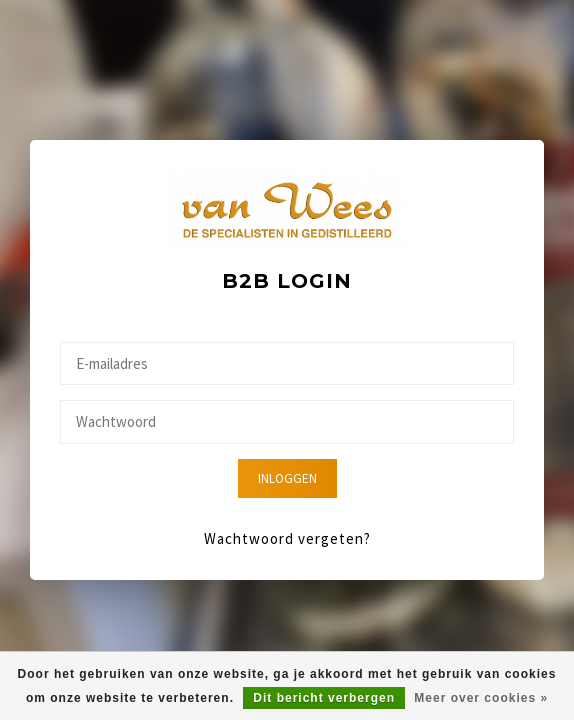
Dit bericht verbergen (324, 698)
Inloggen (287, 478)
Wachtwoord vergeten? (287, 538)
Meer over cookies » (481, 698)
